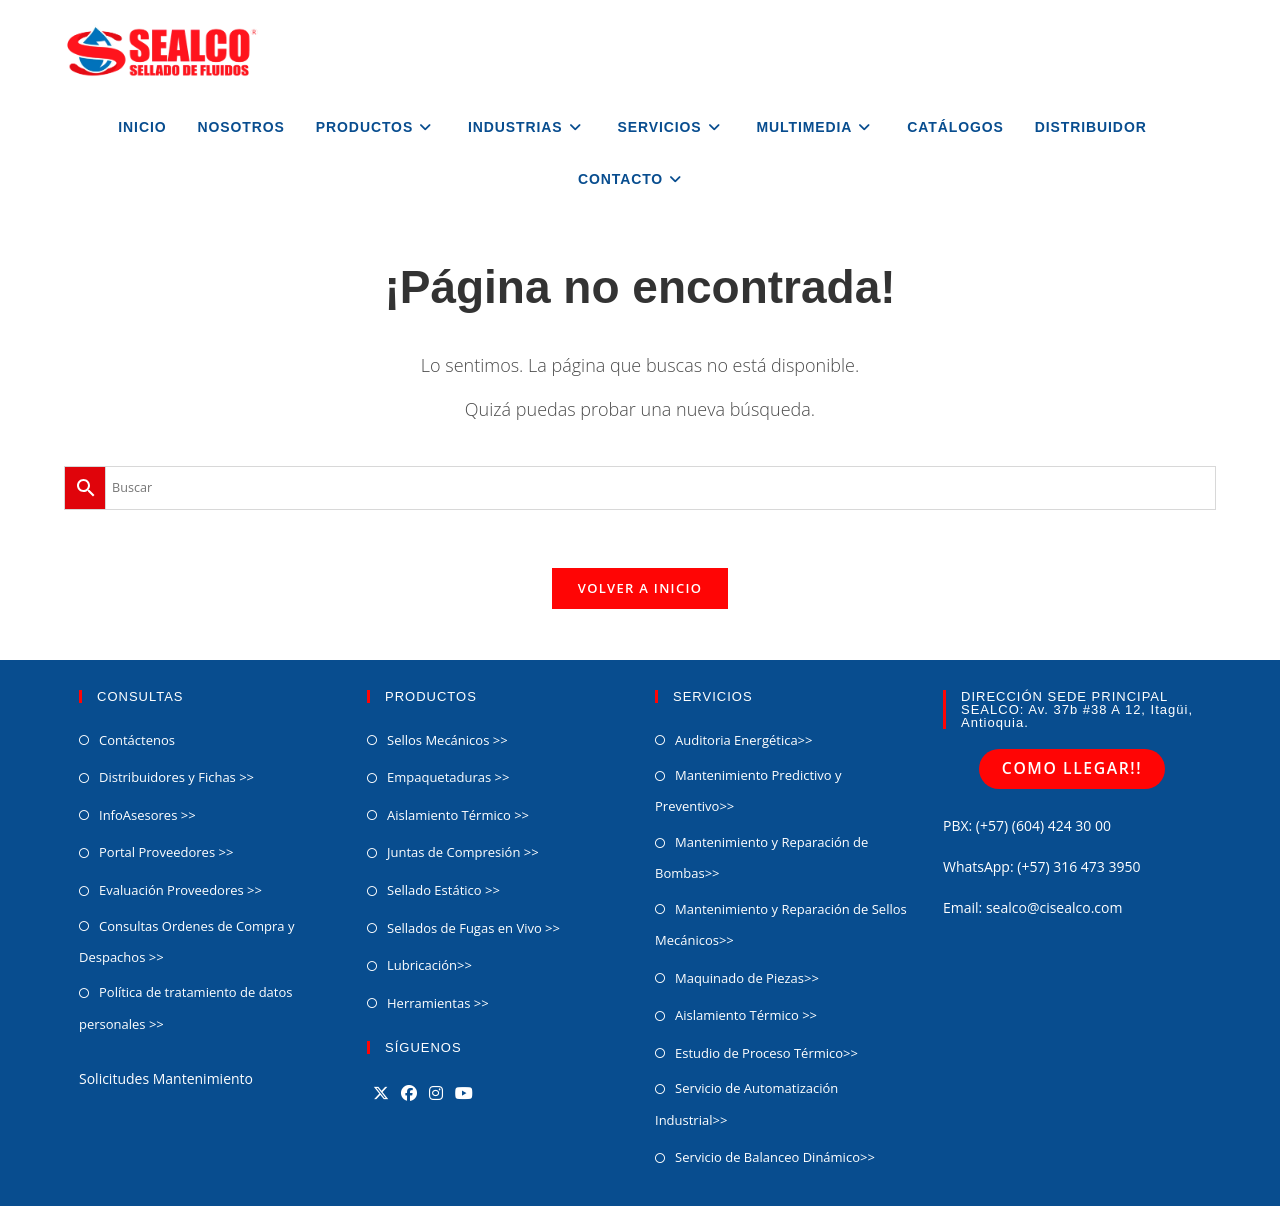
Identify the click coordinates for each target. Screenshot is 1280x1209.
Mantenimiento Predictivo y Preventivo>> (748, 793)
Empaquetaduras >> (448, 780)
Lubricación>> (429, 968)
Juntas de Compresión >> (463, 856)
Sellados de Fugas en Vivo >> (473, 931)
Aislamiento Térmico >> (458, 818)
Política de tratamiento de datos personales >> (185, 1011)
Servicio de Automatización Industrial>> (746, 1106)
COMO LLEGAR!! (1072, 771)
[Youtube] (464, 1097)
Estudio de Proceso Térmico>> (766, 1056)
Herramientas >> (438, 1006)
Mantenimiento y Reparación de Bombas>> (761, 860)
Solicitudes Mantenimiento (166, 1081)
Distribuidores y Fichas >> (176, 780)
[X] (381, 1097)
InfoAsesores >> (147, 818)
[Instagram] (436, 1097)
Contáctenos (137, 743)
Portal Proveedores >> (166, 856)
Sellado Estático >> (443, 893)
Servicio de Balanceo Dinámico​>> (775, 1160)
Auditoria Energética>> (743, 743)
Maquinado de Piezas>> (747, 981)
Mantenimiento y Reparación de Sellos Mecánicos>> (781, 927)
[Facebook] (409, 1097)
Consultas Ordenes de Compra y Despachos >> (186, 944)
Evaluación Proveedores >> (180, 893)
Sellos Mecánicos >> (447, 743)
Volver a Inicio (640, 591)
